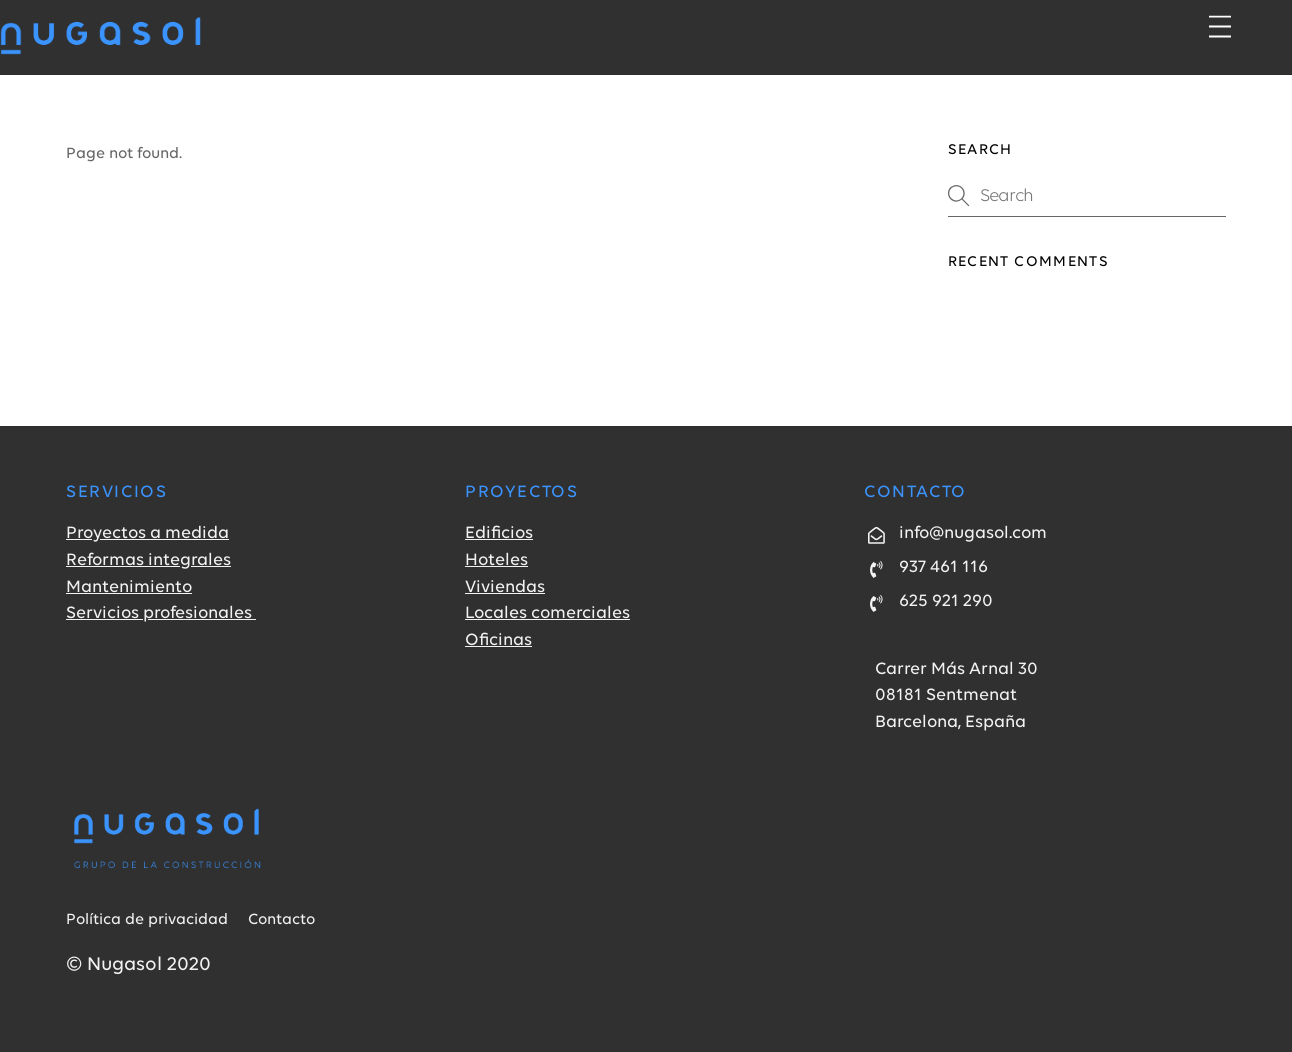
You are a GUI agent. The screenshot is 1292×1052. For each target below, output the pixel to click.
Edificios (499, 533)
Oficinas (498, 640)
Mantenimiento (129, 587)
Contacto (281, 920)
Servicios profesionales (161, 613)
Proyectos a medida (147, 533)
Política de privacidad (147, 920)
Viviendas (505, 587)
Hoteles (496, 560)
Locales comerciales (547, 613)
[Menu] (1220, 27)
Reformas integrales (148, 560)
